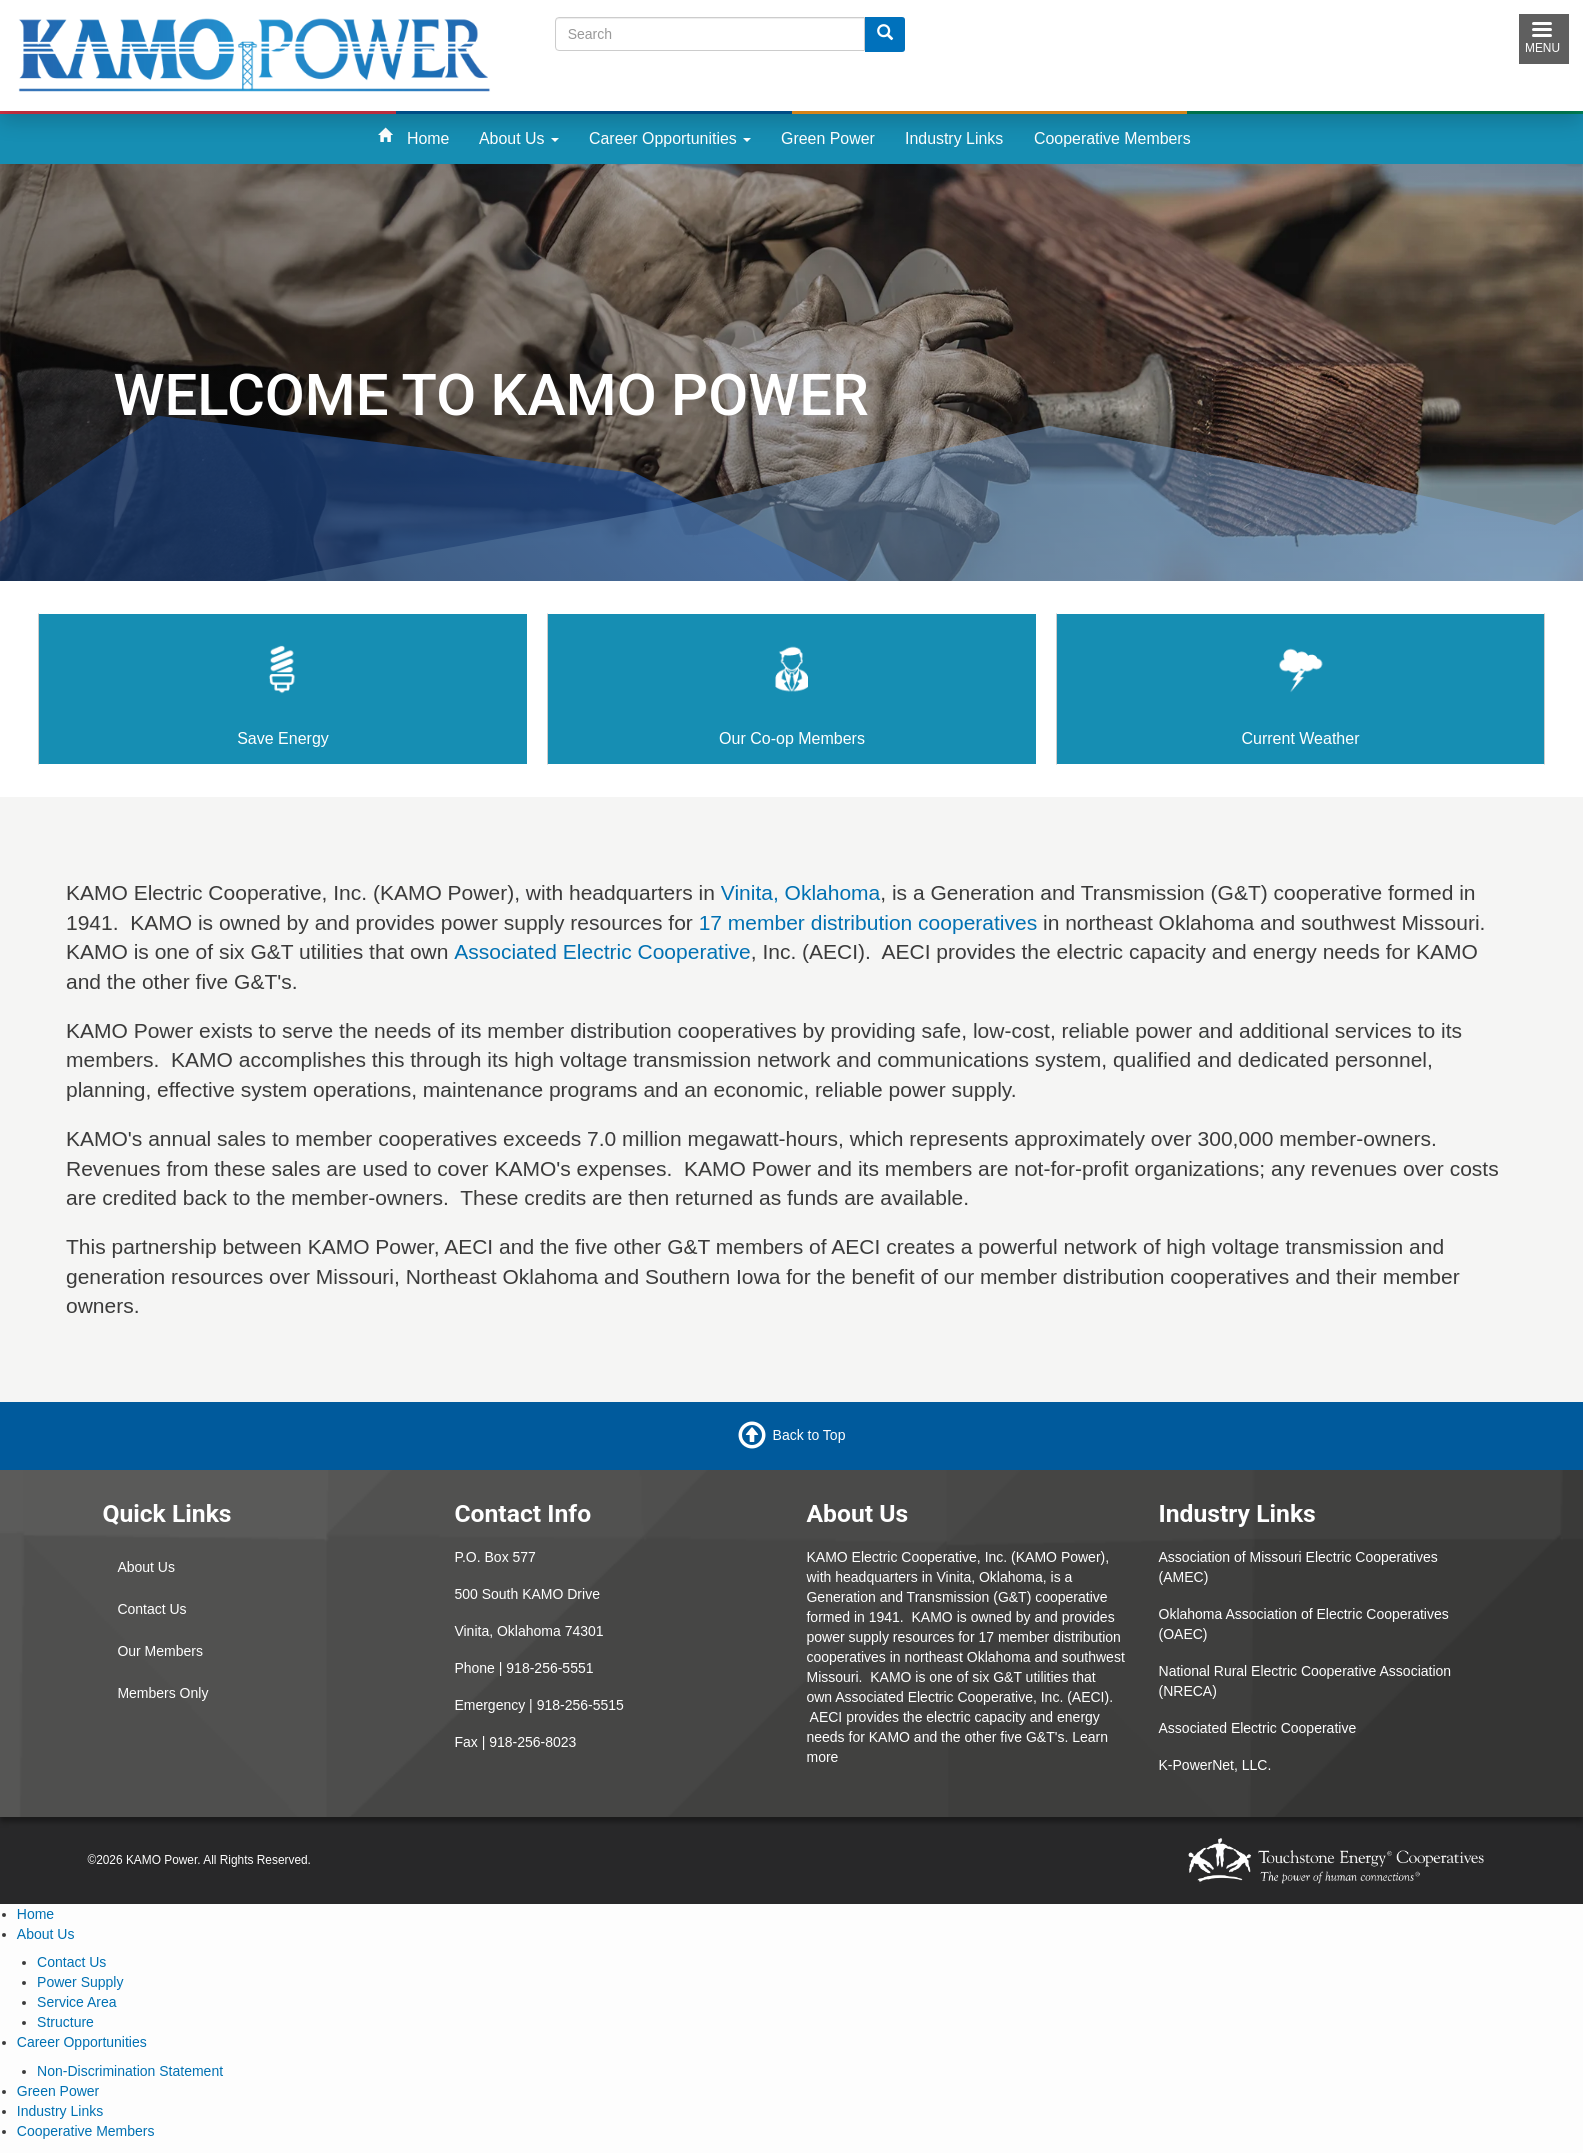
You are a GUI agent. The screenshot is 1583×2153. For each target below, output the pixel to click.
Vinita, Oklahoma (801, 892)
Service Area (76, 2002)
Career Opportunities (670, 138)
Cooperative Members (1112, 138)
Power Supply (80, 1982)
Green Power (828, 138)
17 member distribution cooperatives (868, 922)
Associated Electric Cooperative (602, 951)
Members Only (162, 1693)
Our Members (160, 1651)
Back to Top (809, 1434)
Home (428, 138)
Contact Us (151, 1609)
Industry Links (954, 138)
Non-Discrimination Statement (130, 2071)
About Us (519, 138)
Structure (65, 2022)
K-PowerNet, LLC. (1215, 1765)
